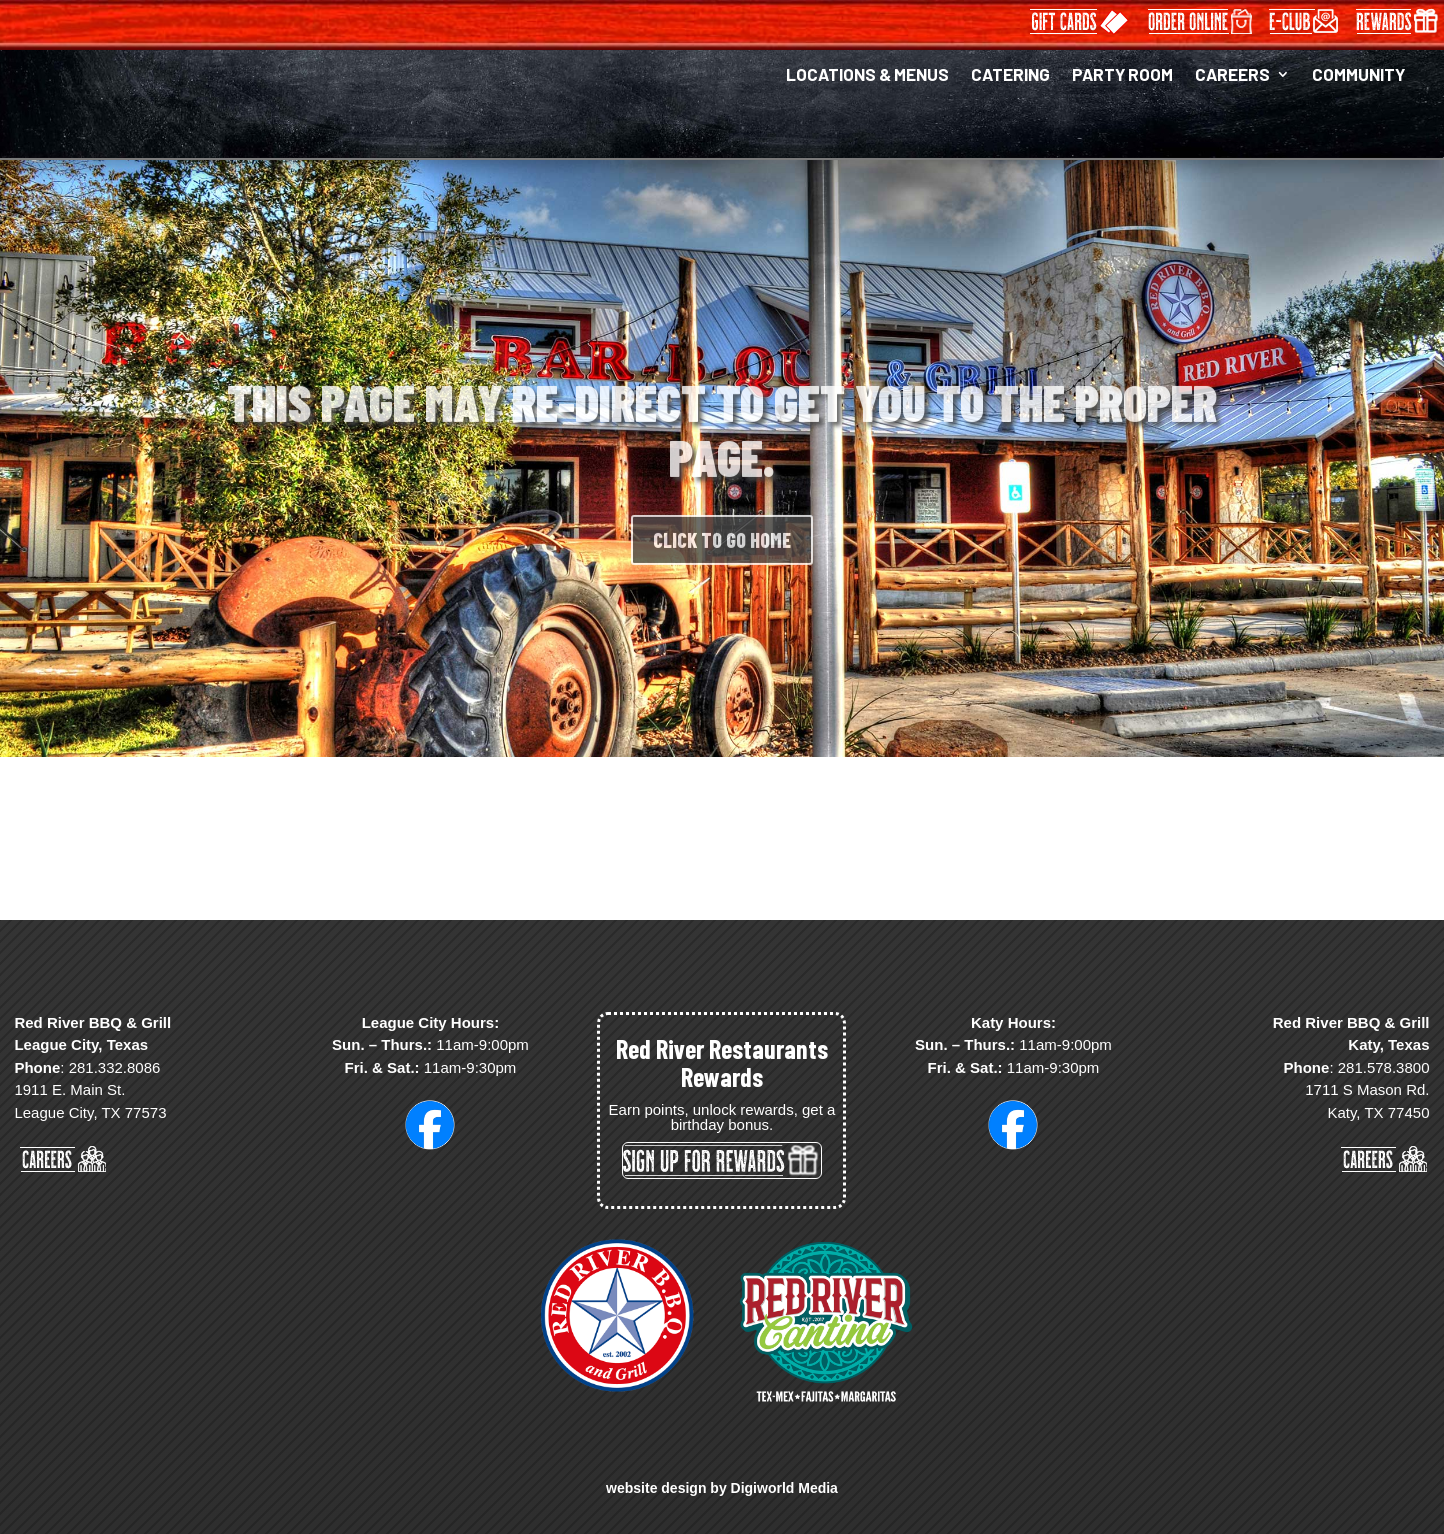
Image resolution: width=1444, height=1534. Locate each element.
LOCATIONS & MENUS (867, 75)
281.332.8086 (115, 1067)
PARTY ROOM (1122, 75)
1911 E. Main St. (69, 1089)
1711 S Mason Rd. (1367, 1089)
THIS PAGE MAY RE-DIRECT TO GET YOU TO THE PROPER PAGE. (722, 452)
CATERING (1010, 75)
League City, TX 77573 (90, 1112)
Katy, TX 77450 (1378, 1112)
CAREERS (1232, 75)
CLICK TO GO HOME (722, 563)
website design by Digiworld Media (722, 1488)
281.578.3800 (1384, 1067)
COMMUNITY (1358, 75)
